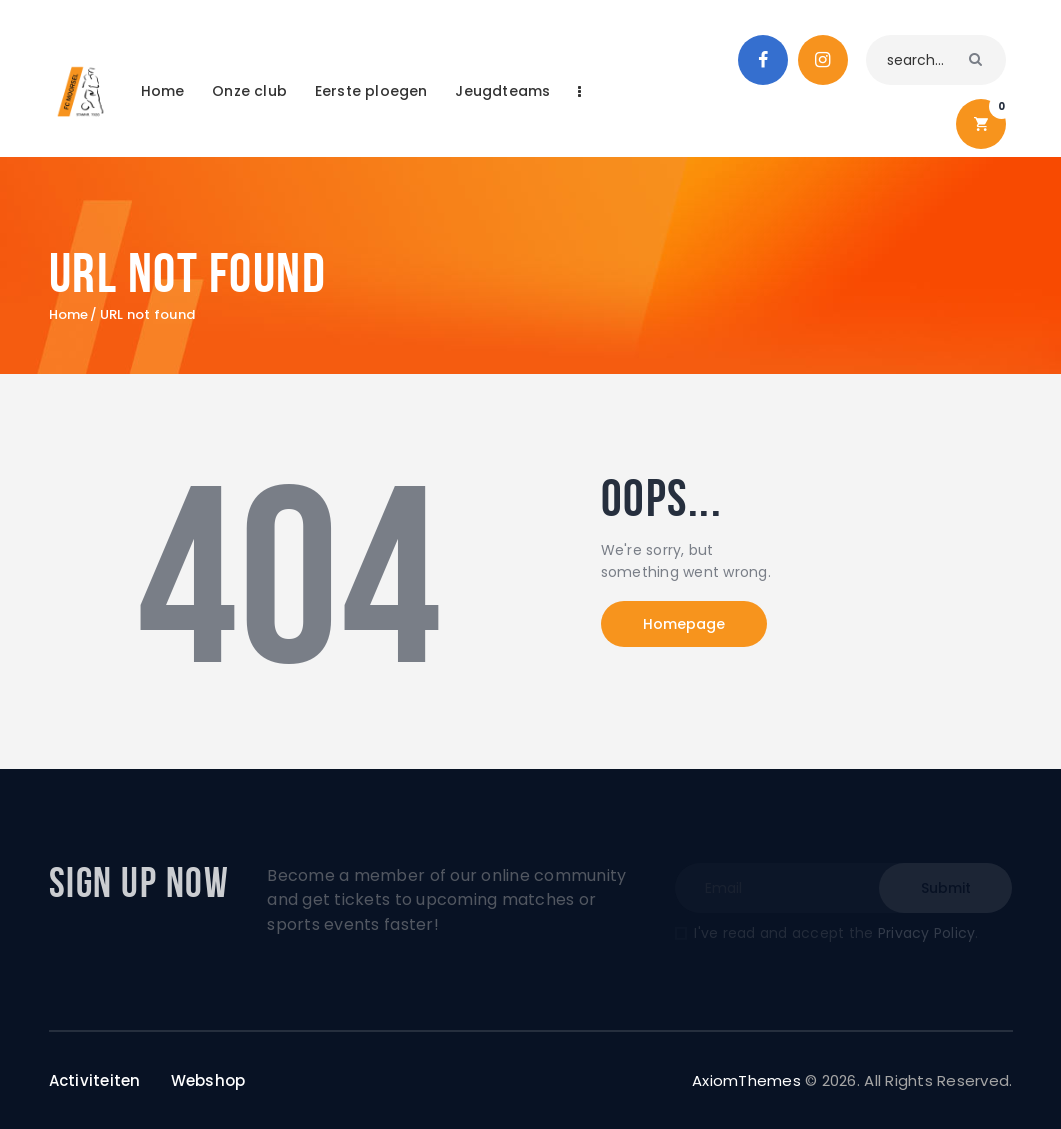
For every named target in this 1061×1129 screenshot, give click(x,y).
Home (69, 315)
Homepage (684, 624)
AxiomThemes (746, 1080)
